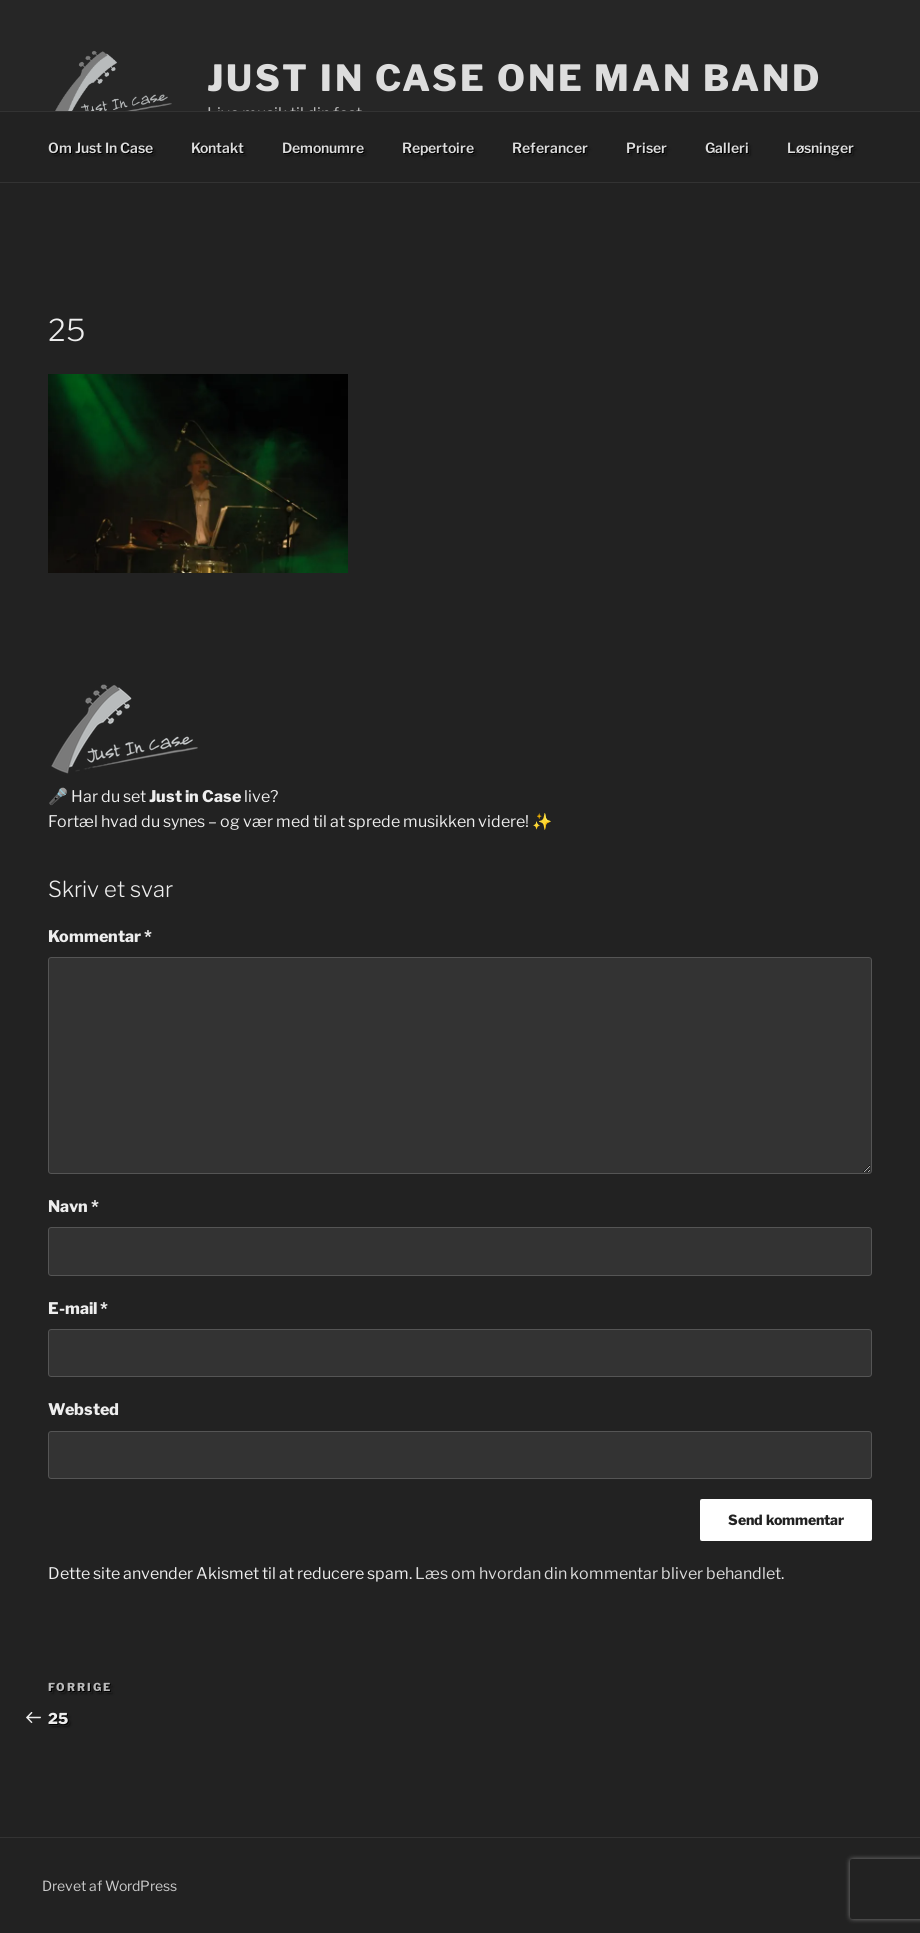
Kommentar (100, 936)
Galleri (727, 147)
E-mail (78, 1308)
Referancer (550, 147)
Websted (83, 1409)
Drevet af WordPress (109, 1885)
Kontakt (217, 147)
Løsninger (820, 147)
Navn (73, 1206)
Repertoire (438, 147)
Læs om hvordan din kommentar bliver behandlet (598, 1573)
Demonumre (323, 147)
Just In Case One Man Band (514, 78)
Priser (646, 147)
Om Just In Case (100, 147)
